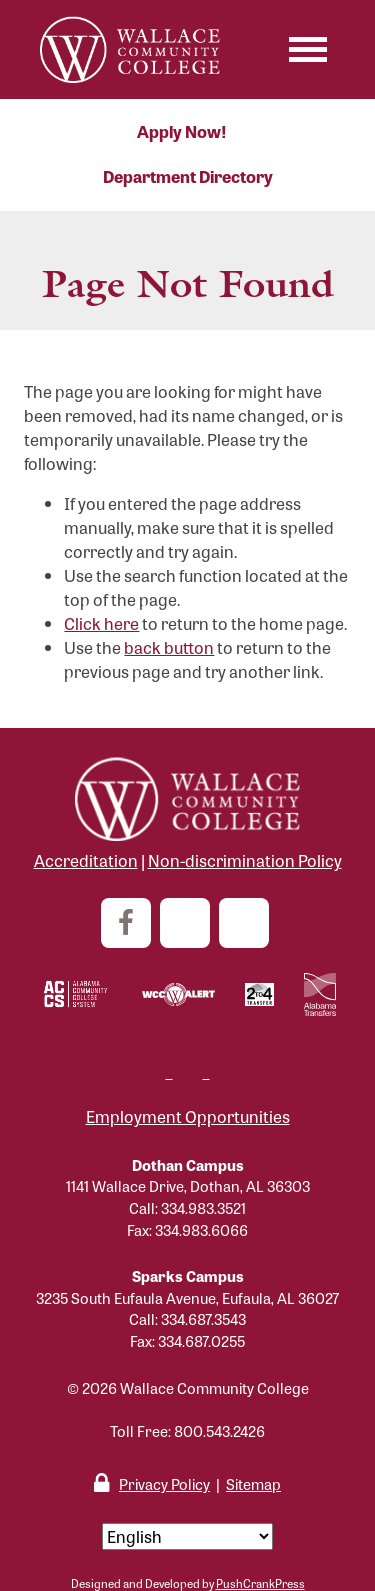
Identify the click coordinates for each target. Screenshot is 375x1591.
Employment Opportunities (188, 1116)
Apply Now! (182, 131)
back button (169, 647)
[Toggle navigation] (308, 49)
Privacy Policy (164, 1483)
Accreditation (86, 860)
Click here (101, 623)
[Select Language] (187, 1536)
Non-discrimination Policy (245, 860)
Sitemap (253, 1483)
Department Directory (188, 176)
